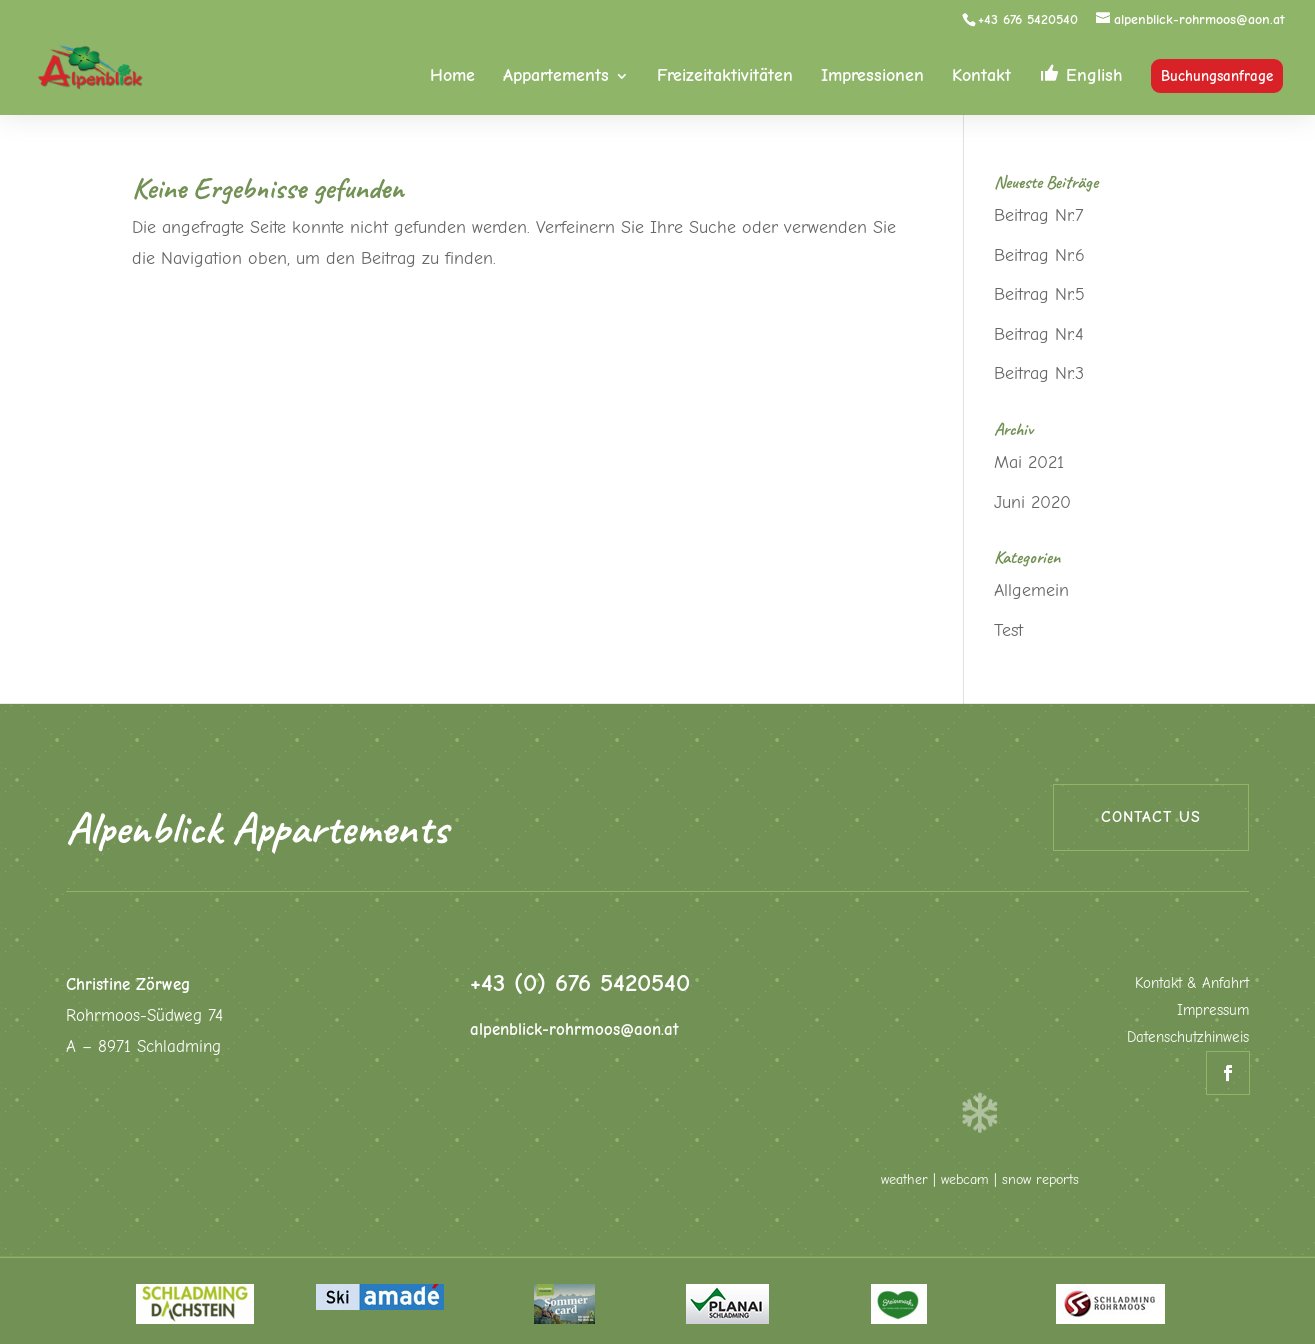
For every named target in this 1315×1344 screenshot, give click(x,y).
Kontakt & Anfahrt (1192, 983)
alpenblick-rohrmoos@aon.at (574, 1029)
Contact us (1151, 817)
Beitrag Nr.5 (1039, 294)
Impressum (1213, 1010)
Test (1008, 630)
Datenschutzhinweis (1188, 1037)
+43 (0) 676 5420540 (580, 982)
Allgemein (1031, 590)
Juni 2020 (1032, 502)
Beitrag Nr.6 (1039, 255)
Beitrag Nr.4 (1039, 334)
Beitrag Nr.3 (1039, 373)
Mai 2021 (1029, 462)
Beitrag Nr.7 (1039, 215)
